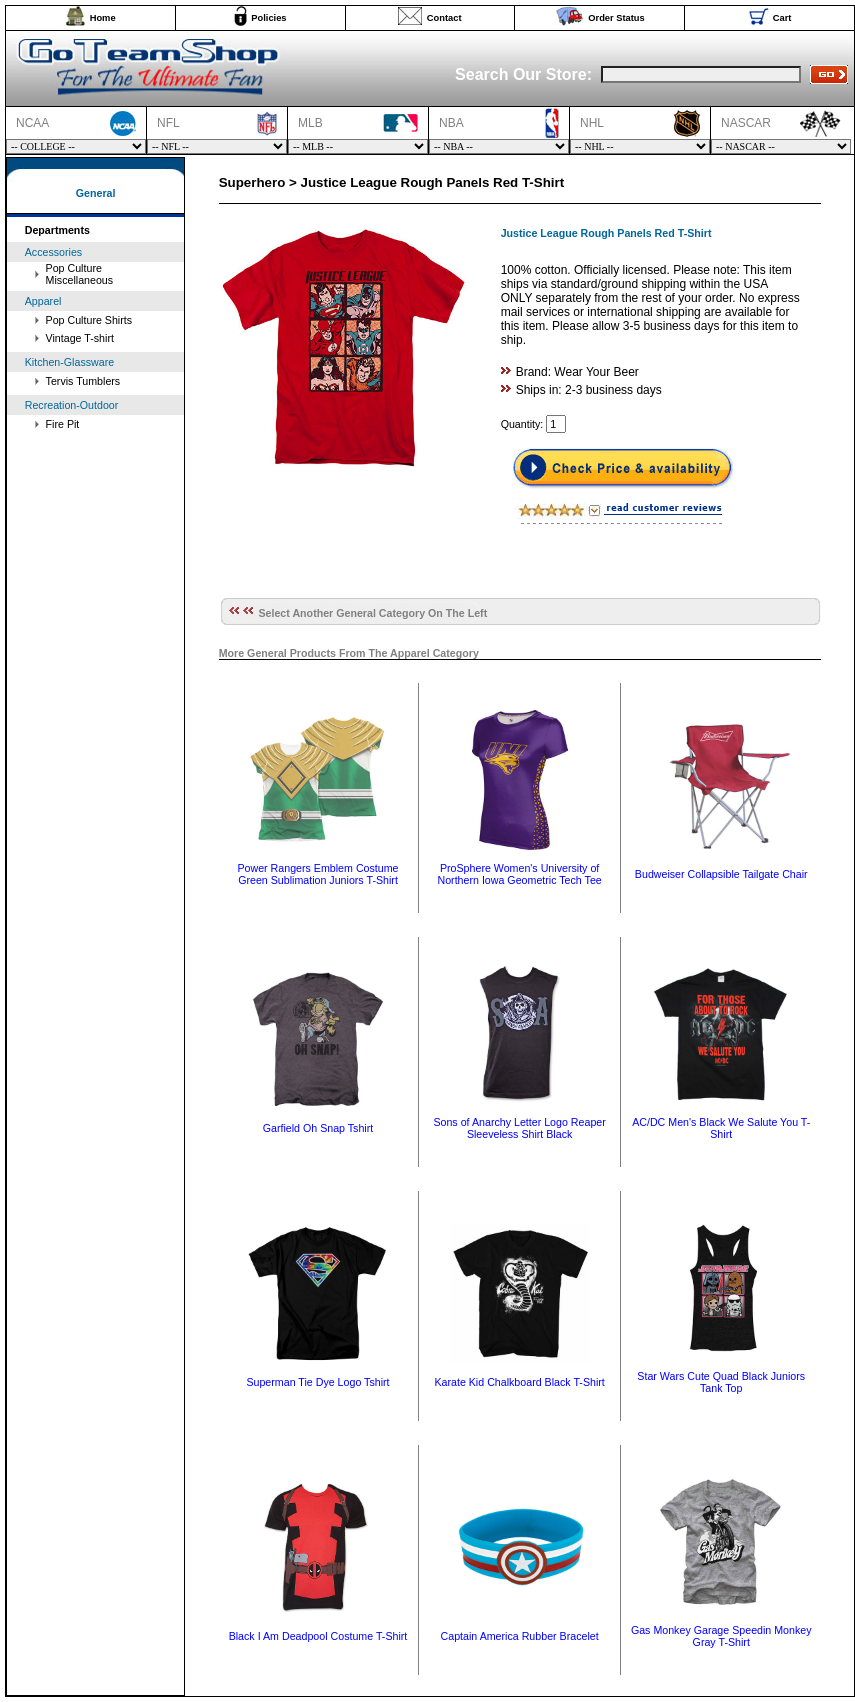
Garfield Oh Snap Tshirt (318, 1128)
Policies (268, 18)
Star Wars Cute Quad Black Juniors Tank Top (721, 1382)
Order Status (616, 18)
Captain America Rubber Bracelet (520, 1636)
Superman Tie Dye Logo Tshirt (317, 1382)
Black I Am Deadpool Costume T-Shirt (318, 1636)
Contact (444, 18)
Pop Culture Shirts (89, 320)
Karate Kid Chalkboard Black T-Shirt (519, 1382)
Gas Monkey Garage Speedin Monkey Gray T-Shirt (721, 1636)
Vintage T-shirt (80, 338)
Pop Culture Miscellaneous (80, 274)
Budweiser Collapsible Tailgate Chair (721, 874)
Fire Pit (63, 424)
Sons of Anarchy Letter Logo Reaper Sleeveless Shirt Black (519, 1128)
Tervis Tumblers (83, 381)
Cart (782, 18)
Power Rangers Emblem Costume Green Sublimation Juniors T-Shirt (317, 874)
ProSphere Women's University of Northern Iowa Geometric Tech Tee (519, 874)
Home (103, 18)
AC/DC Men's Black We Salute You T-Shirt (721, 1128)
